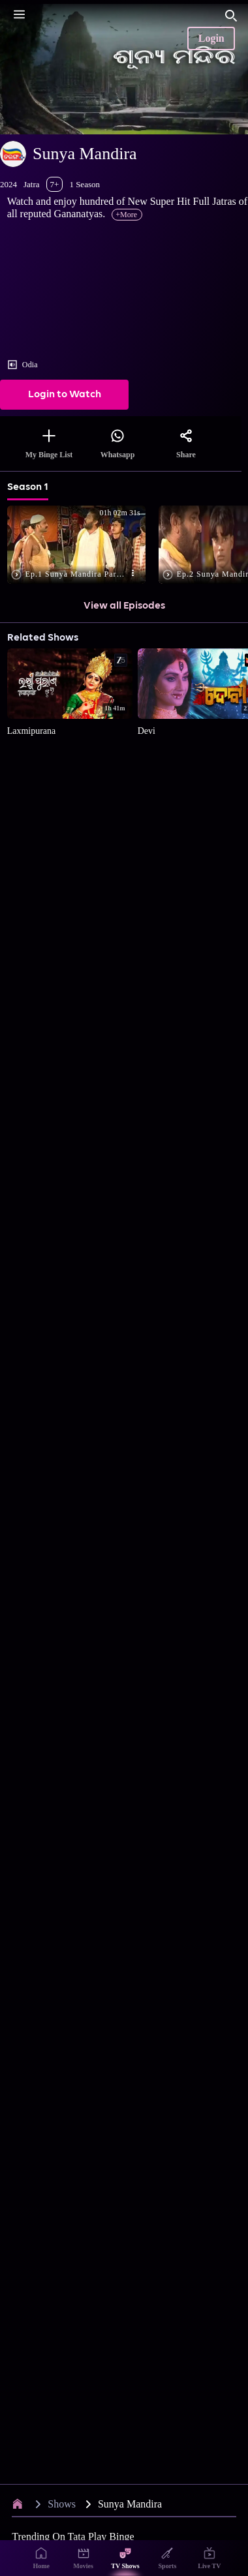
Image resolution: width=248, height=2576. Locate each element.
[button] (79, 546)
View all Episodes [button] (124, 606)
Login (211, 38)
